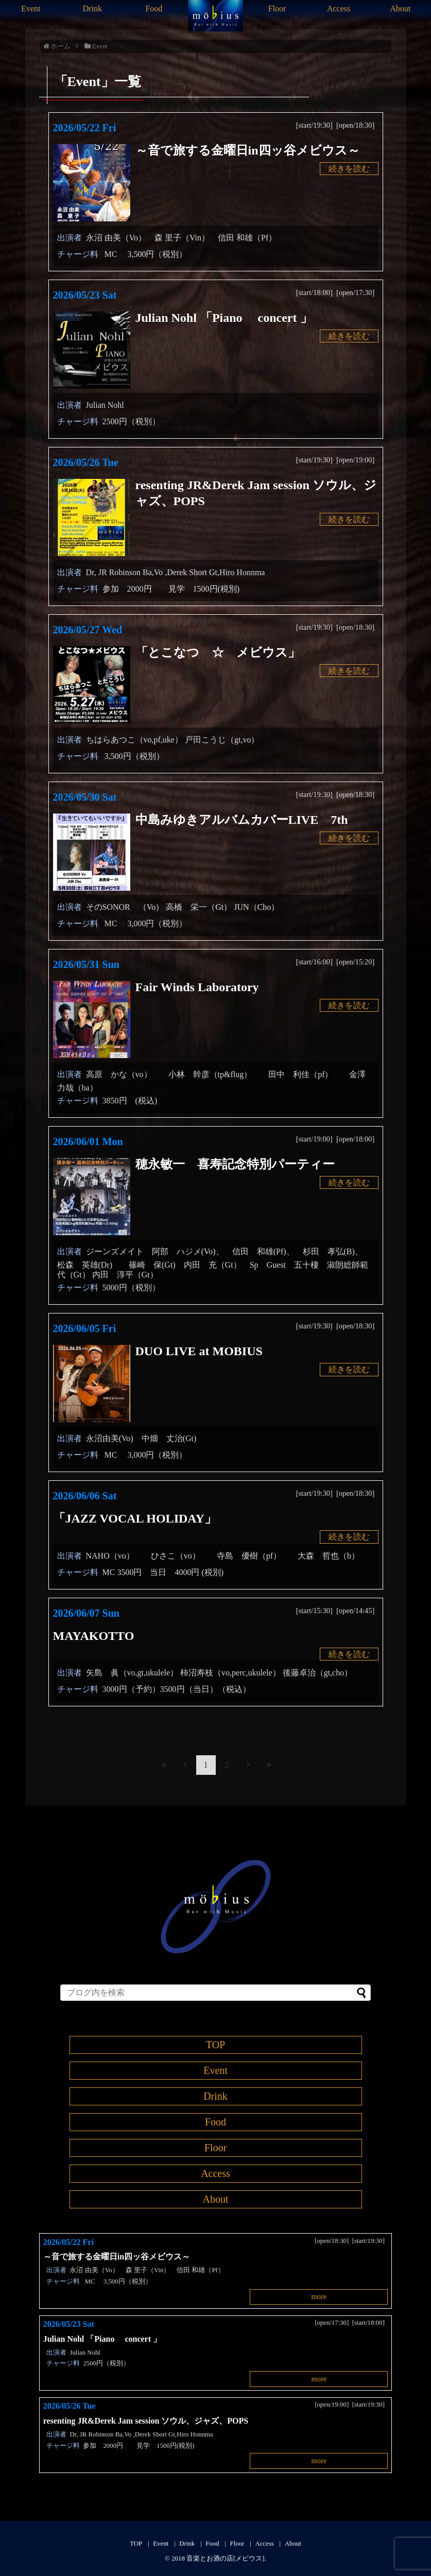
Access (338, 8)
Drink (92, 8)
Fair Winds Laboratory (197, 987)
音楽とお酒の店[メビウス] (225, 2558)
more (319, 2296)
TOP (215, 2044)
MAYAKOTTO (93, 1636)
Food (153, 8)
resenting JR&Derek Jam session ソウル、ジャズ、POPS (146, 2420)
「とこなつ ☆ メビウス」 (217, 652)
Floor (277, 8)
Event (30, 8)
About (400, 8)
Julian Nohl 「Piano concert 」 (224, 317)
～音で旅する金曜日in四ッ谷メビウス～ (253, 150)
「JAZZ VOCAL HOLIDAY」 (135, 1518)
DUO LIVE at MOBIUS (199, 1351)
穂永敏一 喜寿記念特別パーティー (235, 1164)
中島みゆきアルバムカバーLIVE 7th (241, 819)
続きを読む (349, 168)
